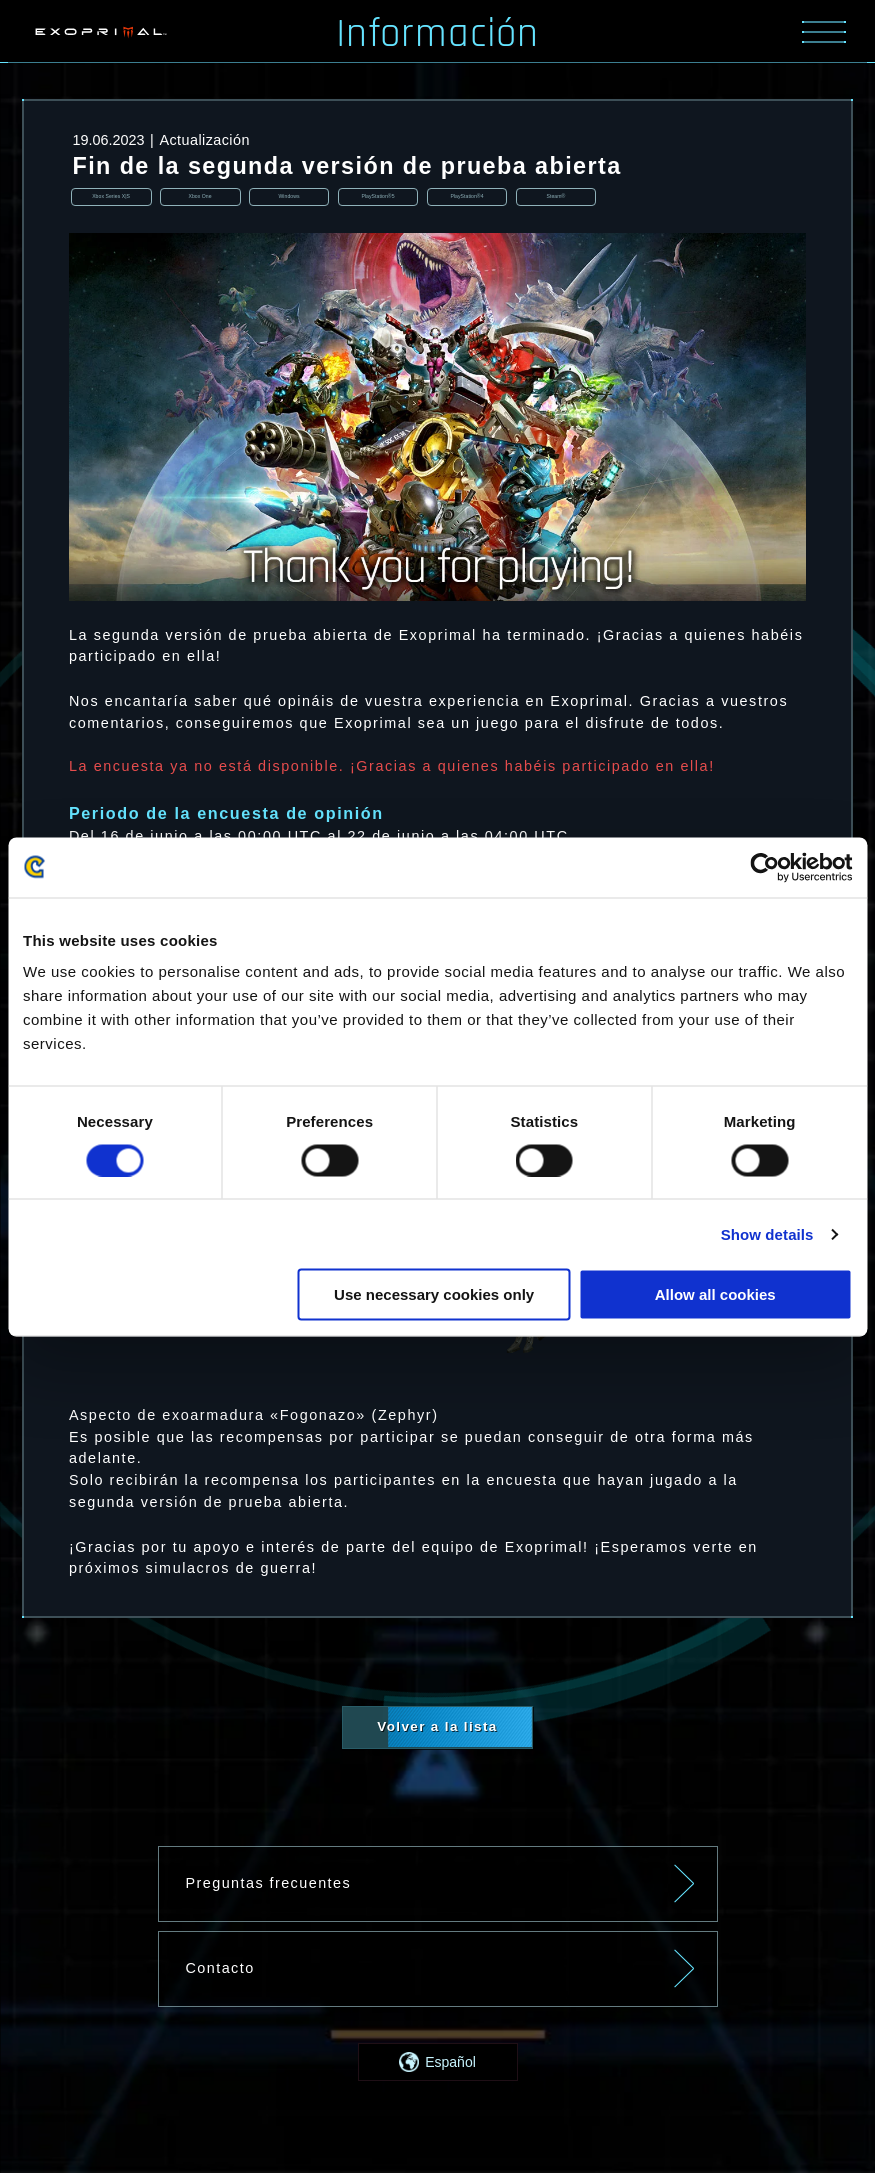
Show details (767, 1233)
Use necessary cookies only (434, 1294)
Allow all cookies (715, 1294)
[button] (438, 2064)
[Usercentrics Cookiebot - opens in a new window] (764, 867)
